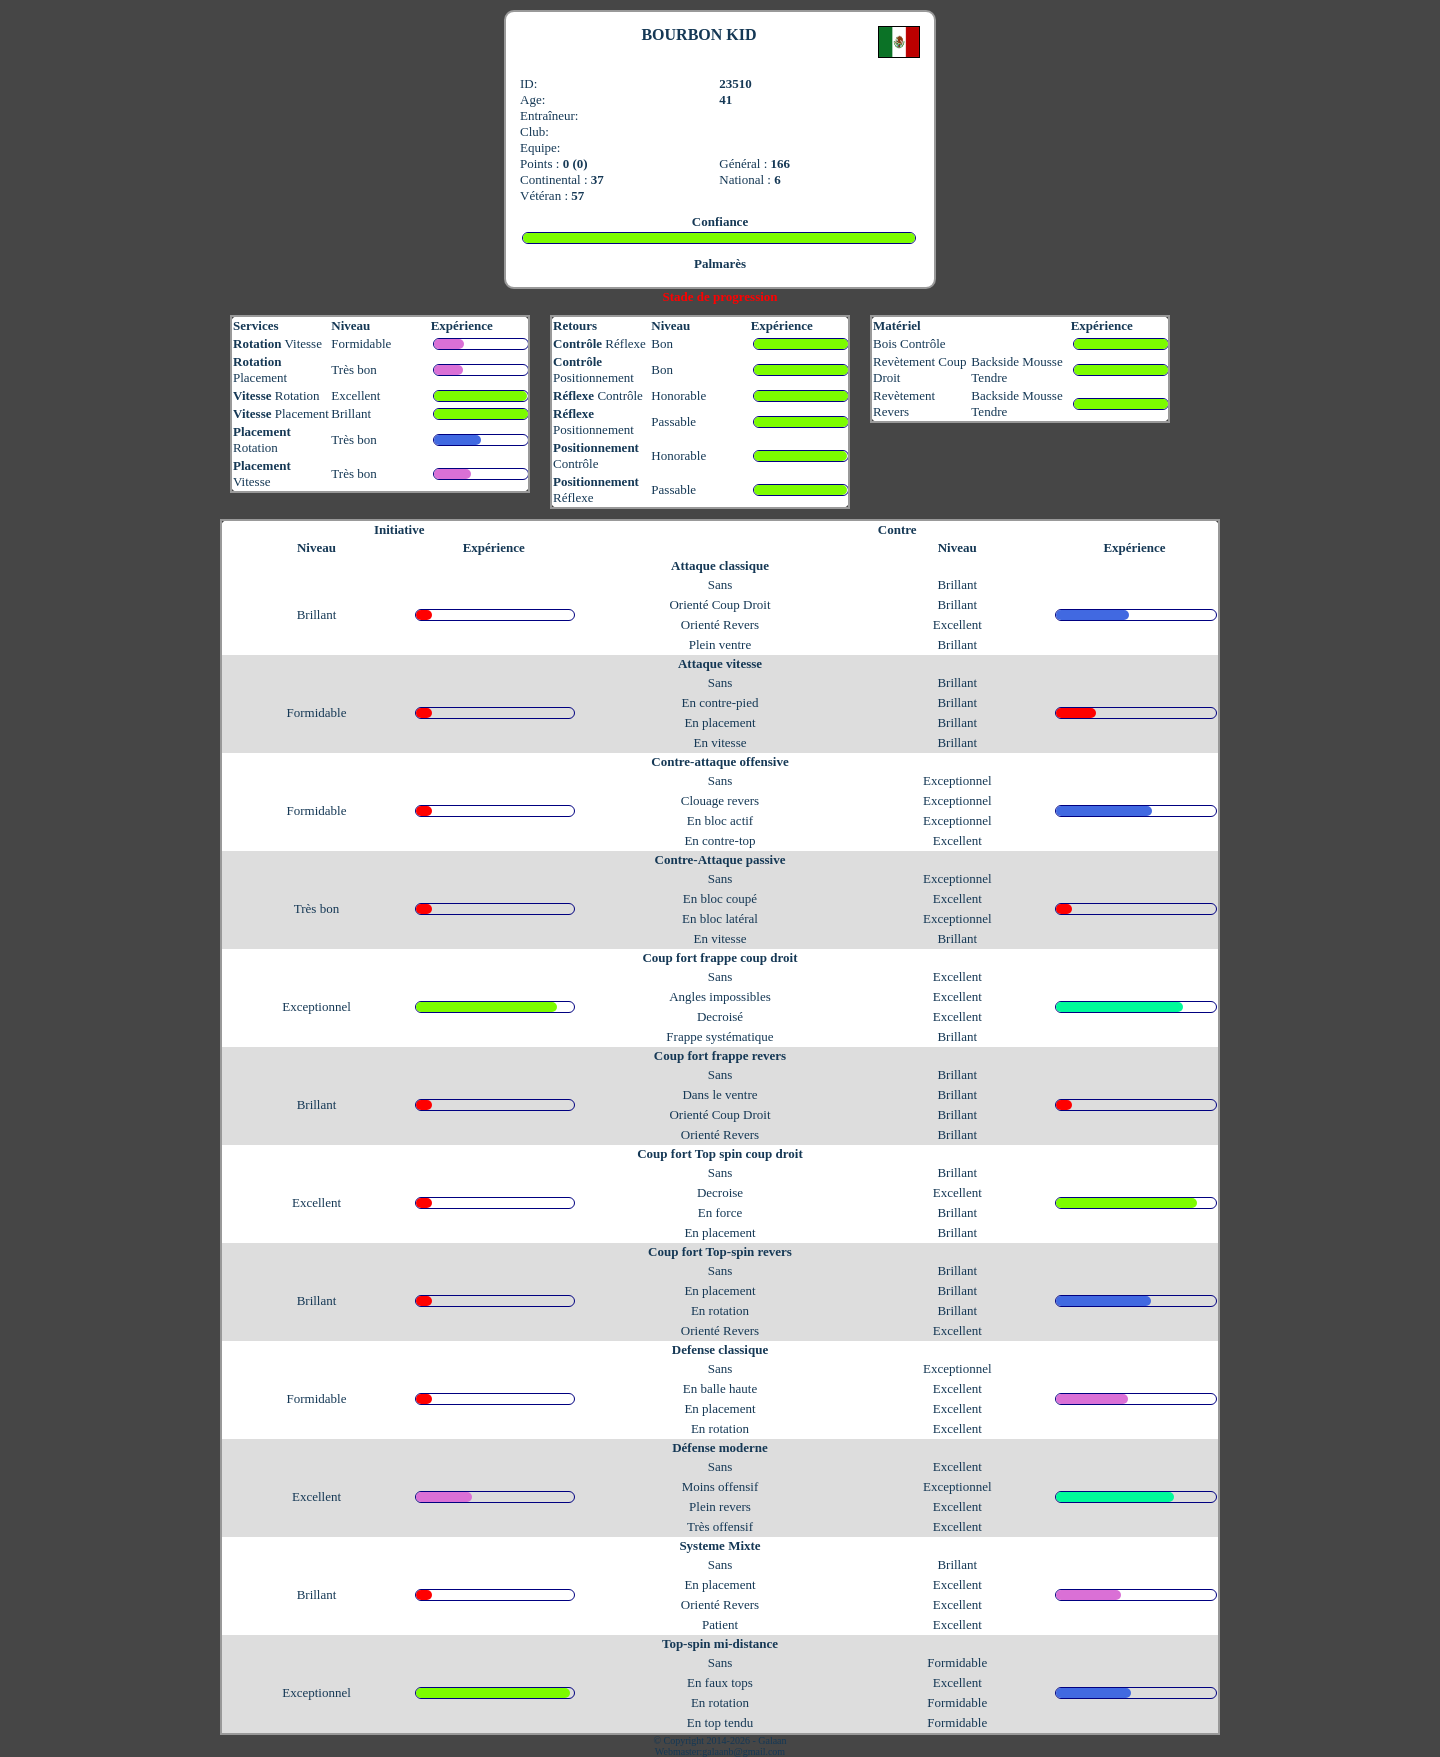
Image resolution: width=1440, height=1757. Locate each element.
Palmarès (720, 263)
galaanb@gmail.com (743, 1751)
